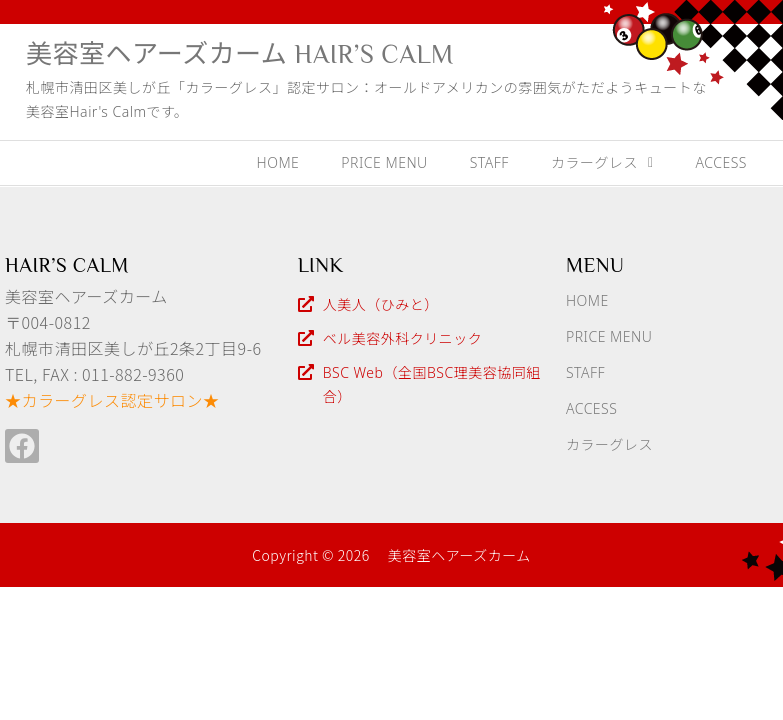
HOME (278, 162)
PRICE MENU (384, 162)
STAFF (489, 162)
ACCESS (721, 162)
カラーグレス (602, 162)
